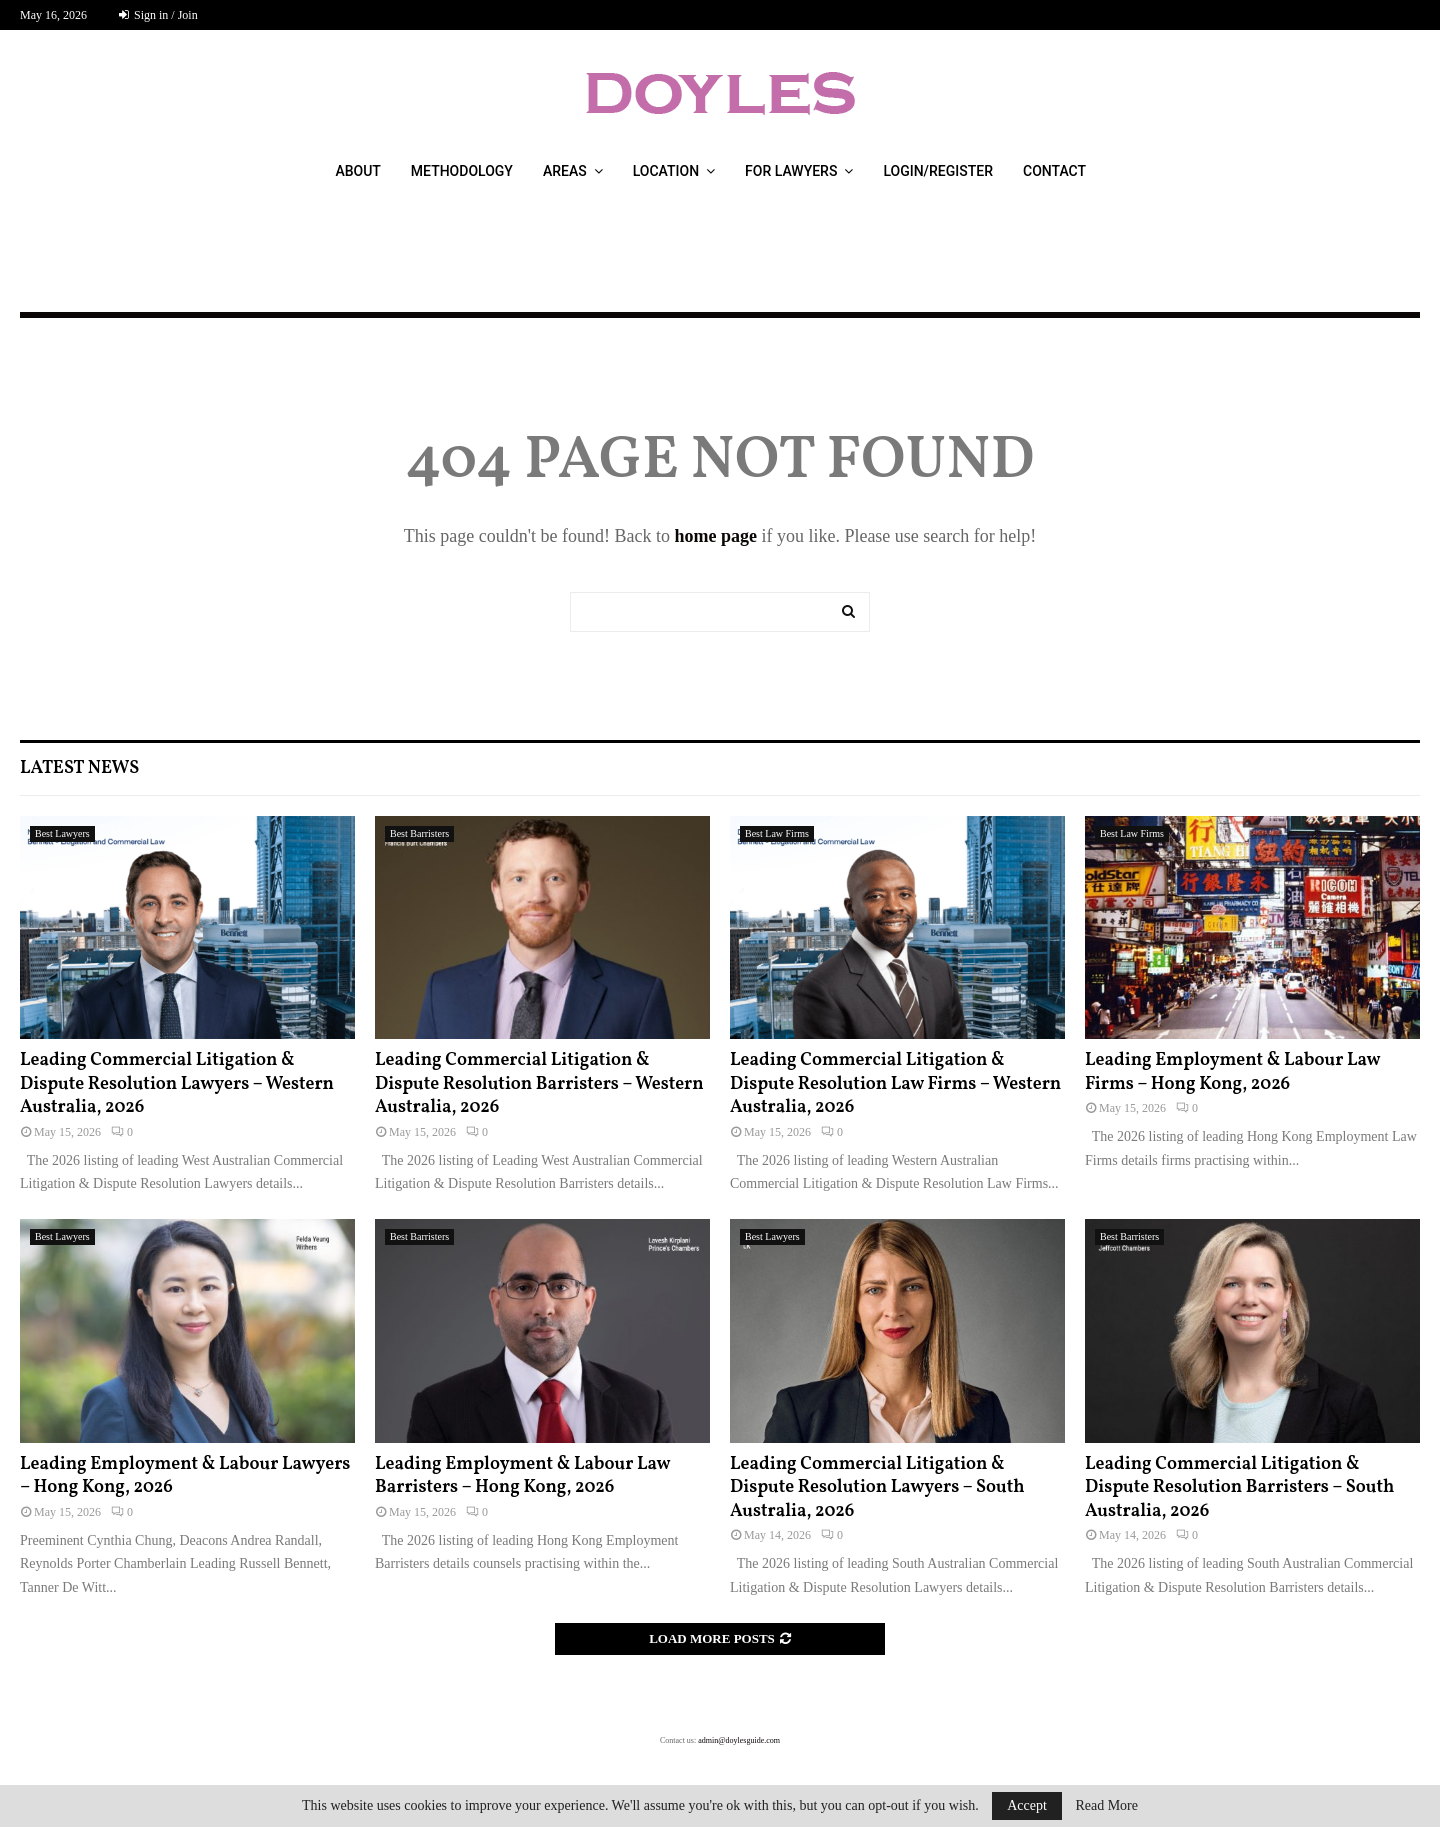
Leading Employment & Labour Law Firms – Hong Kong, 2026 (1232, 1072)
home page (715, 536)
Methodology (462, 171)
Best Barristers (419, 833)
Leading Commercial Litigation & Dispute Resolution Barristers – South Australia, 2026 (1239, 1488)
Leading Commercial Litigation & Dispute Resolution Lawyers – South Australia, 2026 (877, 1488)
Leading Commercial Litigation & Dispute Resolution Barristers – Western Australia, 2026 (539, 1084)
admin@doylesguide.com (739, 1740)
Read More (1106, 1806)
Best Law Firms (777, 833)
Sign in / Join (158, 15)
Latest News (79, 768)
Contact (1054, 171)
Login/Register (938, 171)
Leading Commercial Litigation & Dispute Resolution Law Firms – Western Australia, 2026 (895, 1084)
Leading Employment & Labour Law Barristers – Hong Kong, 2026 (522, 1476)
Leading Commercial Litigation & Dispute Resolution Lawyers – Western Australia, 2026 (177, 1084)
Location (666, 171)
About (357, 171)
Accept (1027, 1805)
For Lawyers (791, 171)
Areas (565, 171)
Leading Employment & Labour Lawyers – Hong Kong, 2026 (185, 1476)
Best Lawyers (62, 833)
